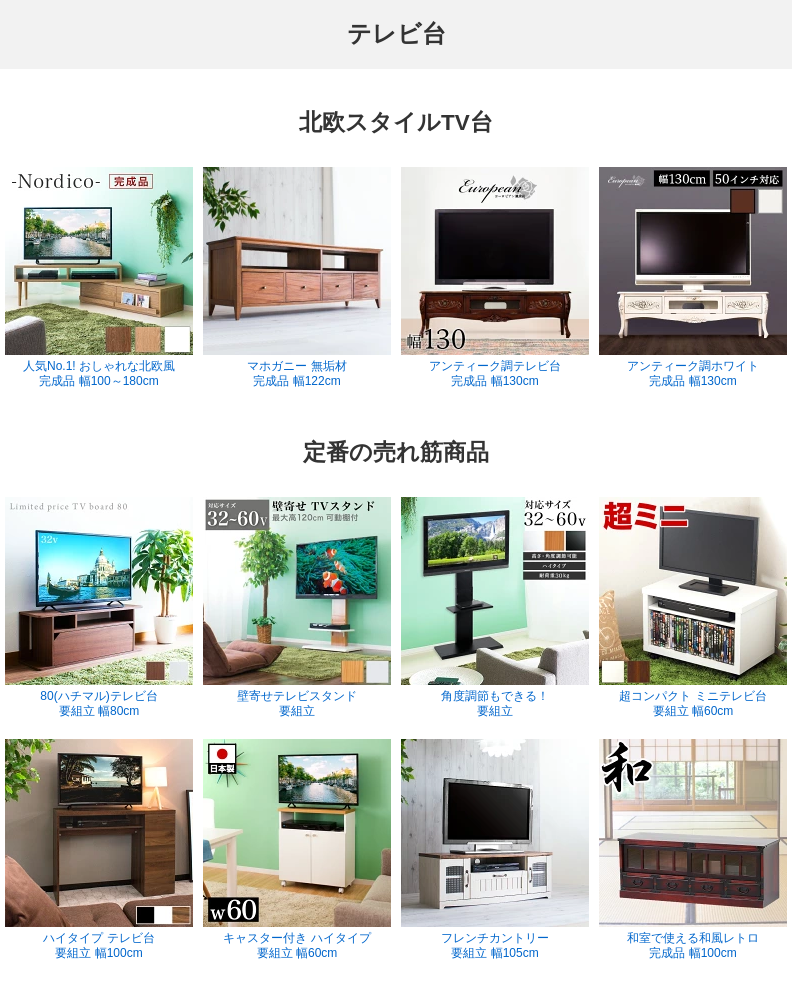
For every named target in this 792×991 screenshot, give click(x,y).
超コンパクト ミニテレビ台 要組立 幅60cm (693, 607)
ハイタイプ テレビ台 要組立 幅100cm (99, 849)
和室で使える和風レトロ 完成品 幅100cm (693, 849)
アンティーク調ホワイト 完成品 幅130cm (693, 277)
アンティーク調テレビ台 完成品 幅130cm (495, 277)
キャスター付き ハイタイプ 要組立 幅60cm (297, 849)
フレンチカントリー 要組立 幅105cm (495, 849)
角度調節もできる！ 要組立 (495, 607)
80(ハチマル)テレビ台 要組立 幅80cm (99, 607)
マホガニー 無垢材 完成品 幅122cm (297, 277)
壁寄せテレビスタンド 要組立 (297, 607)
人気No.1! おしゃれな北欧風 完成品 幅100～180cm (99, 277)
